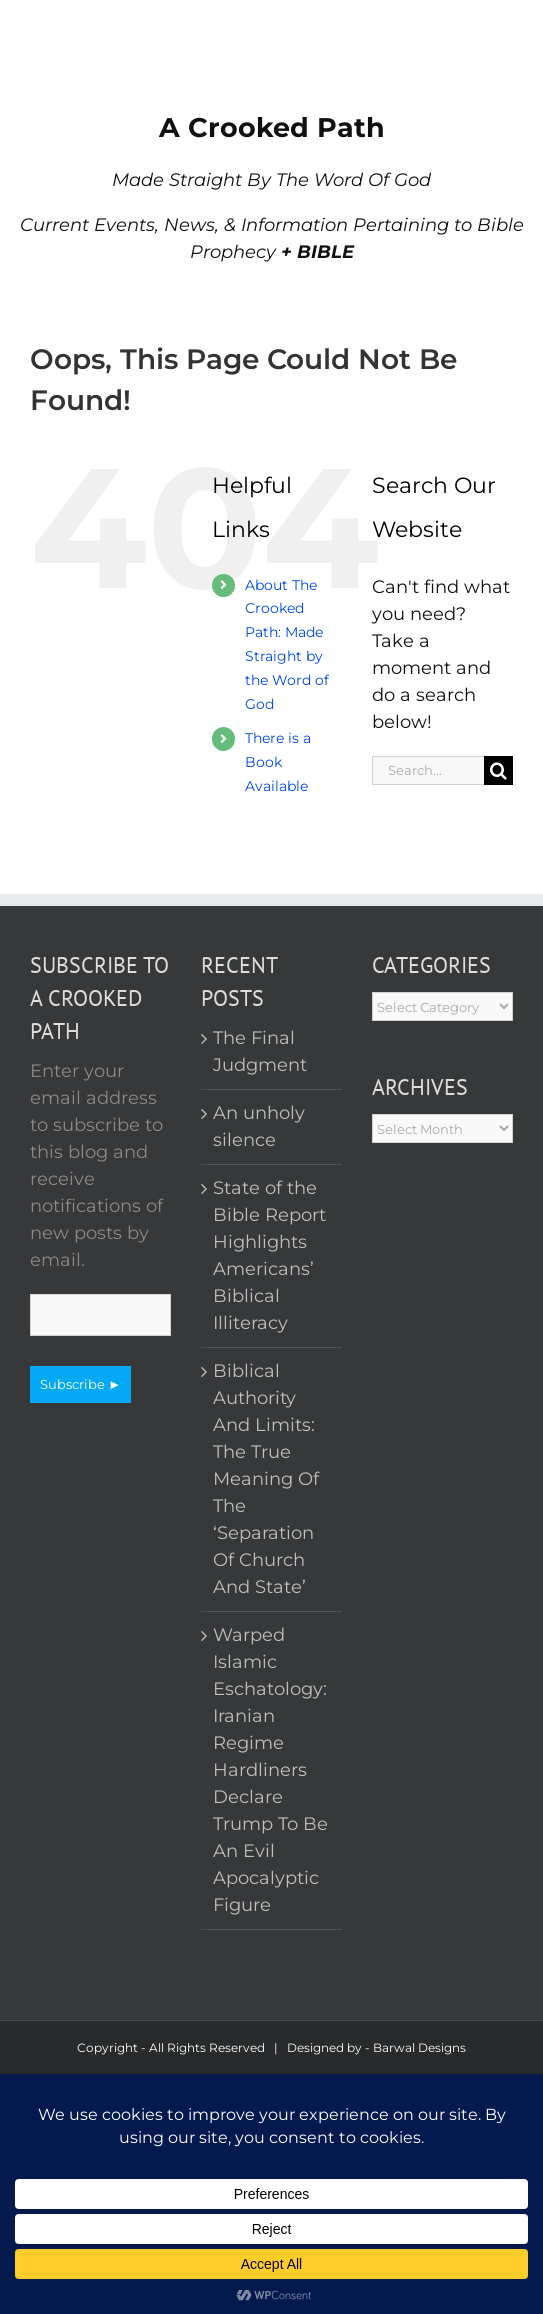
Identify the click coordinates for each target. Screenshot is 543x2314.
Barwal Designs (419, 2047)
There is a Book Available (278, 762)
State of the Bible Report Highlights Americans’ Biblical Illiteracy (269, 1255)
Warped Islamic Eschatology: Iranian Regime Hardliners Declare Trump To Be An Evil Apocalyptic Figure (270, 1770)
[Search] (498, 770)
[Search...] (428, 770)
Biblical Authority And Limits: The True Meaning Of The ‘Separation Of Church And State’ (266, 1479)
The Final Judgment (260, 1051)
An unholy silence (259, 1126)
